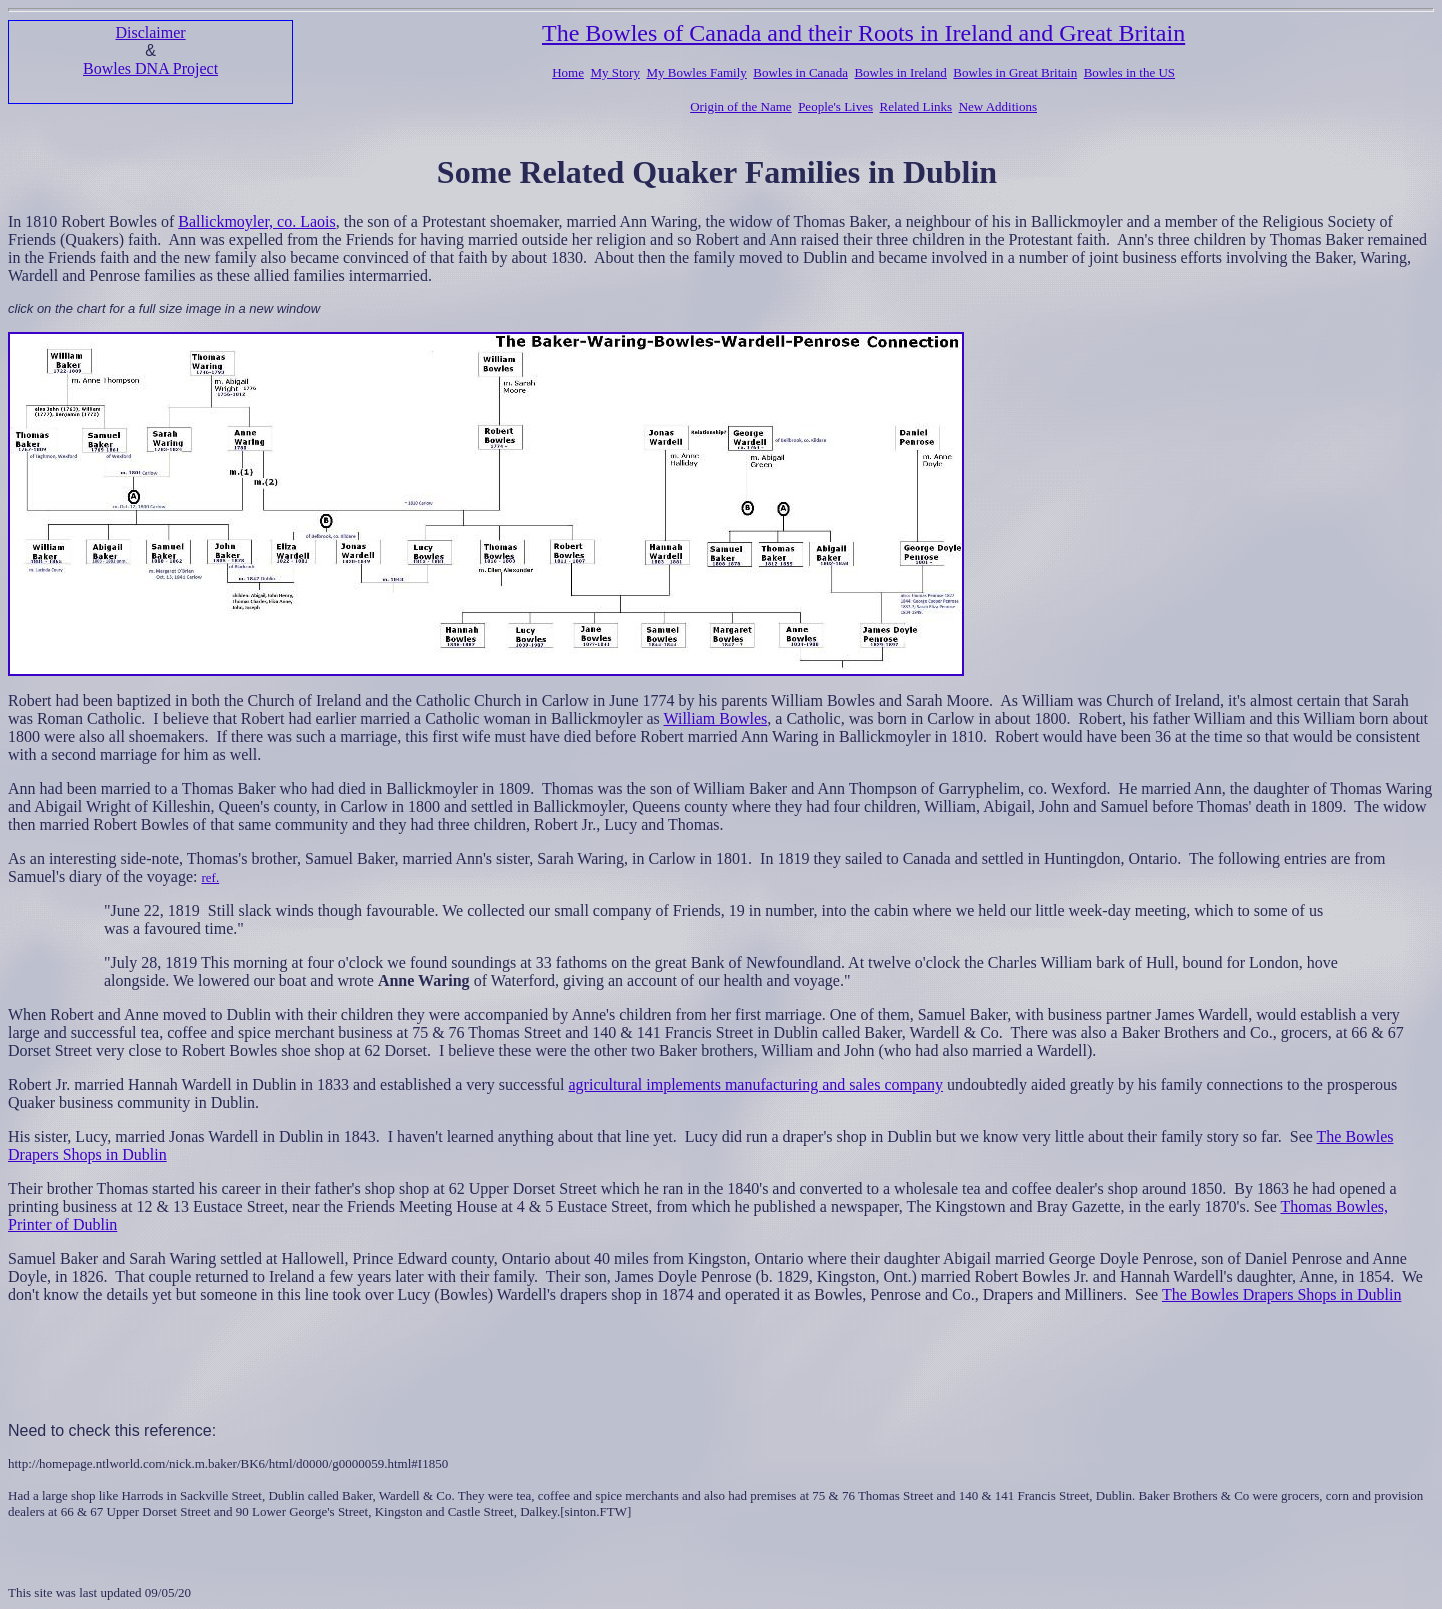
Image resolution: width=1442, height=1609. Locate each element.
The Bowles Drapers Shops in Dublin (1282, 1294)
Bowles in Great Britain (1015, 72)
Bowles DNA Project (150, 68)
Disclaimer (150, 32)
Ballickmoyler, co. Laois (257, 221)
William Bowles (716, 718)
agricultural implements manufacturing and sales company (756, 1084)
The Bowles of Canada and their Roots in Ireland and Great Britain (863, 33)
